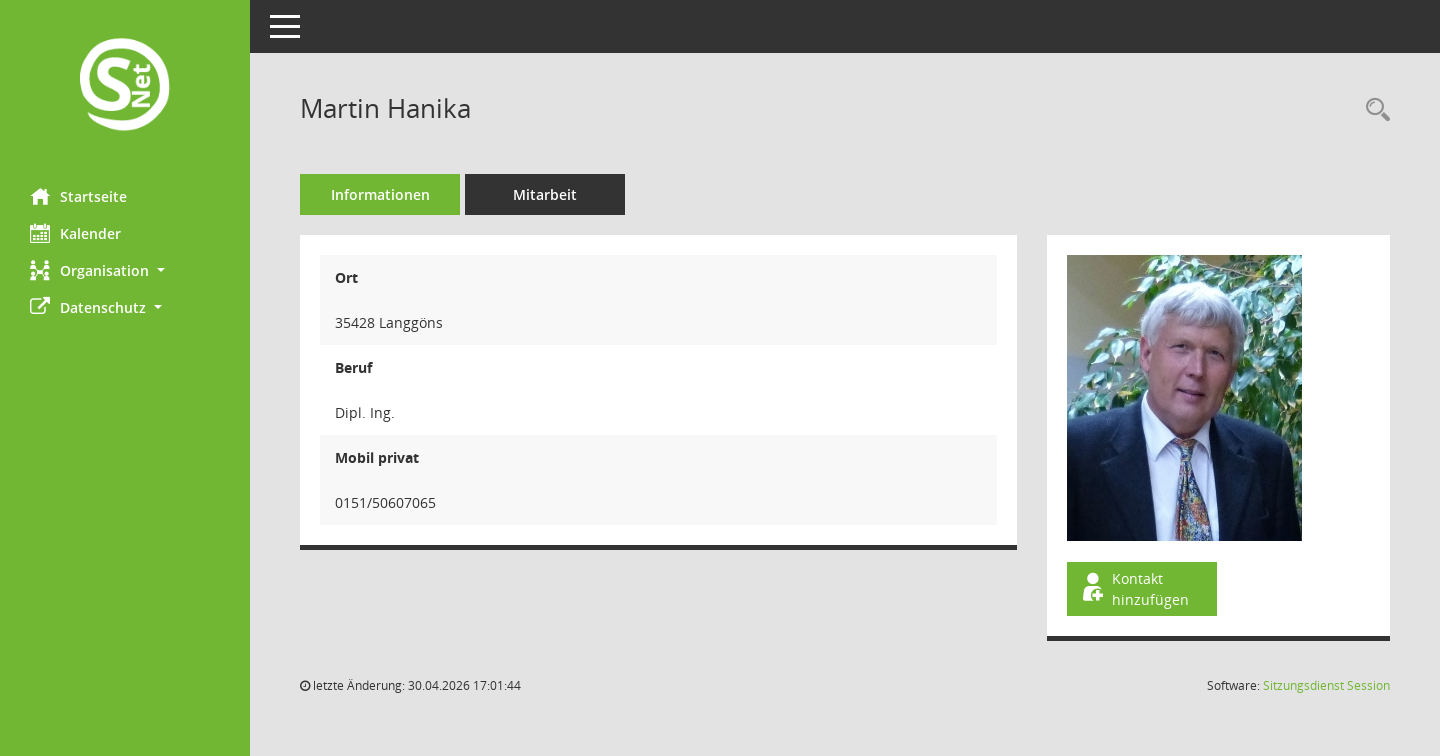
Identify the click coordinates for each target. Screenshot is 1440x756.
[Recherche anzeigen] (1373, 110)
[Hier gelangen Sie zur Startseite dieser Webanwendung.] (125, 86)
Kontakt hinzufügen (1134, 589)
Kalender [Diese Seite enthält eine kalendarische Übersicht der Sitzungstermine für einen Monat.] (75, 233)
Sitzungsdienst (1326, 685)
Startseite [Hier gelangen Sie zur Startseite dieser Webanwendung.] (78, 196)
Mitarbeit (545, 194)
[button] (125, 270)
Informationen (380, 194)
